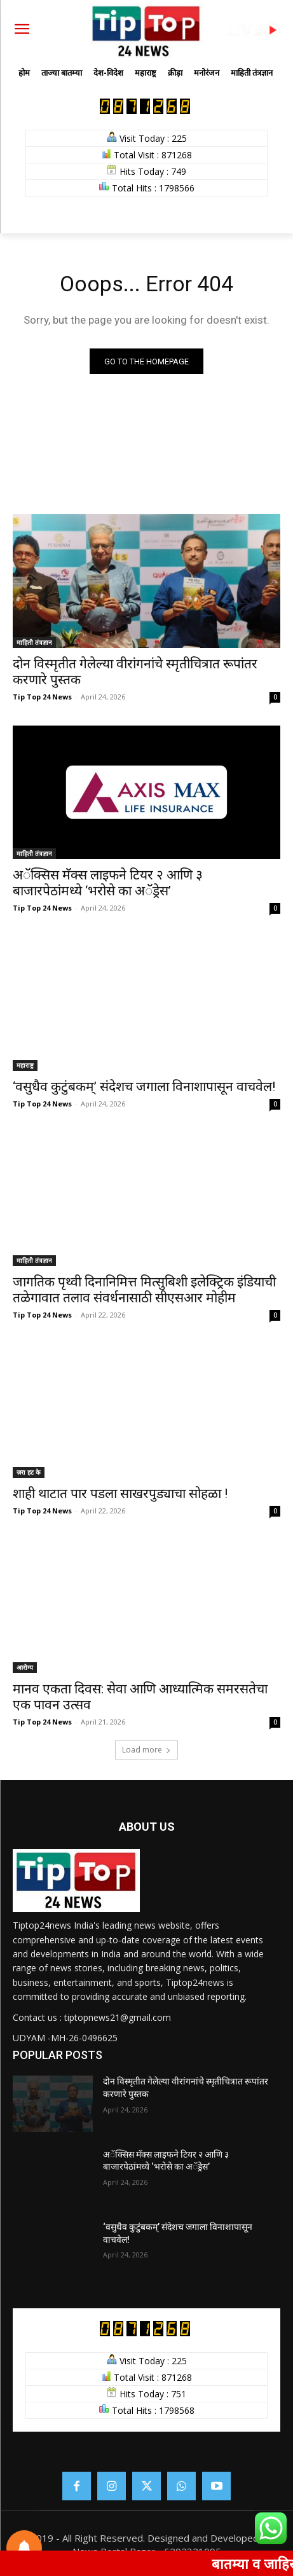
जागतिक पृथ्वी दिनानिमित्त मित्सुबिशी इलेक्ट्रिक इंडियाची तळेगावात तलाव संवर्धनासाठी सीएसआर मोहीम (144, 1289)
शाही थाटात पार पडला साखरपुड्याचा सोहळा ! (120, 1493)
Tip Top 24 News (42, 696)
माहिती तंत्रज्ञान (34, 642)
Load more (146, 1749)
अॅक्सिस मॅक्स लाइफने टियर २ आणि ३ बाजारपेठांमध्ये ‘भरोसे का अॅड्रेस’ (108, 883)
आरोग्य (25, 1667)
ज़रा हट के (29, 1472)
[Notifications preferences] (24, 2548)
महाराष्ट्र (25, 1065)
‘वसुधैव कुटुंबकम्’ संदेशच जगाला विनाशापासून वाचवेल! (144, 1086)
